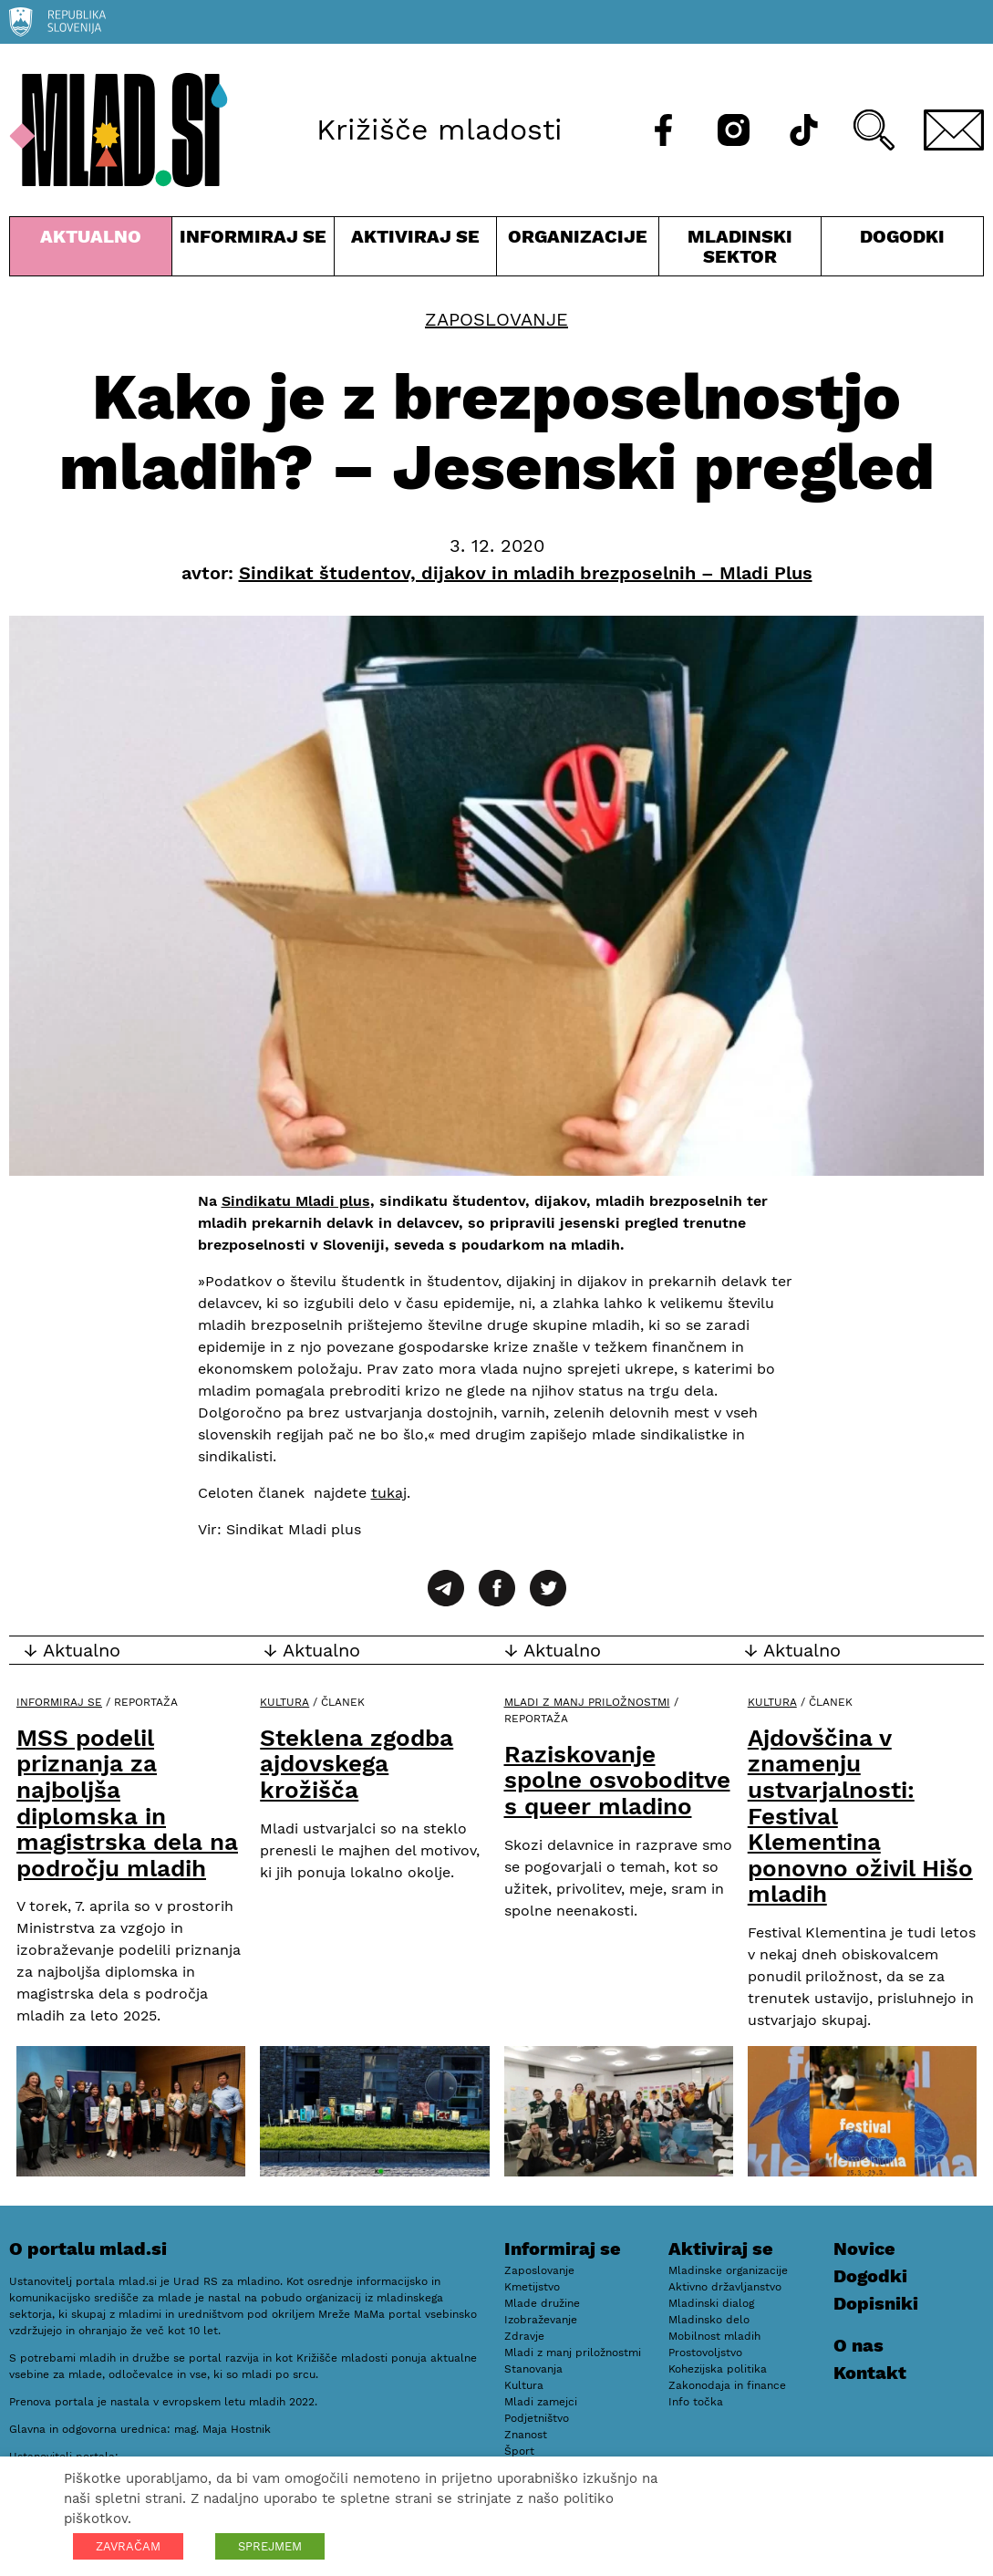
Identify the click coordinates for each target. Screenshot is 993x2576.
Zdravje (524, 2336)
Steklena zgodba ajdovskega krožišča (356, 1763)
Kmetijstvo (532, 2286)
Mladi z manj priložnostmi (587, 1702)
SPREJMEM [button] (270, 2546)
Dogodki (902, 236)
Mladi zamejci (540, 2401)
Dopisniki (875, 2303)
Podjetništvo (536, 2418)
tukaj (389, 1492)
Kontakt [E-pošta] (869, 2373)
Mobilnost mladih (714, 2336)
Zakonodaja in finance (727, 2385)
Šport (519, 2451)
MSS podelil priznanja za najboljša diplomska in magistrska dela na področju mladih (127, 1803)
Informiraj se (253, 250)
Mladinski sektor (740, 250)
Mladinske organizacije (728, 2270)
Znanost (525, 2434)
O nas (858, 2345)
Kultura (284, 1702)
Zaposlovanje (496, 319)
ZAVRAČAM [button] (128, 2546)
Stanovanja (533, 2369)
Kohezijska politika (717, 2369)
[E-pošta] (954, 130)
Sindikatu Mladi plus (296, 1201)
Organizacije (577, 250)
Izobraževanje (540, 2319)
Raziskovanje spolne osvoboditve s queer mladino (617, 1780)
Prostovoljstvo (705, 2352)
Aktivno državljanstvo (724, 2286)
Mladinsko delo (709, 2319)
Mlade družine (542, 2303)
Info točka (695, 2401)
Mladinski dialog (711, 2303)
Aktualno (90, 250)
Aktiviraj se (415, 250)
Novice (864, 2248)
